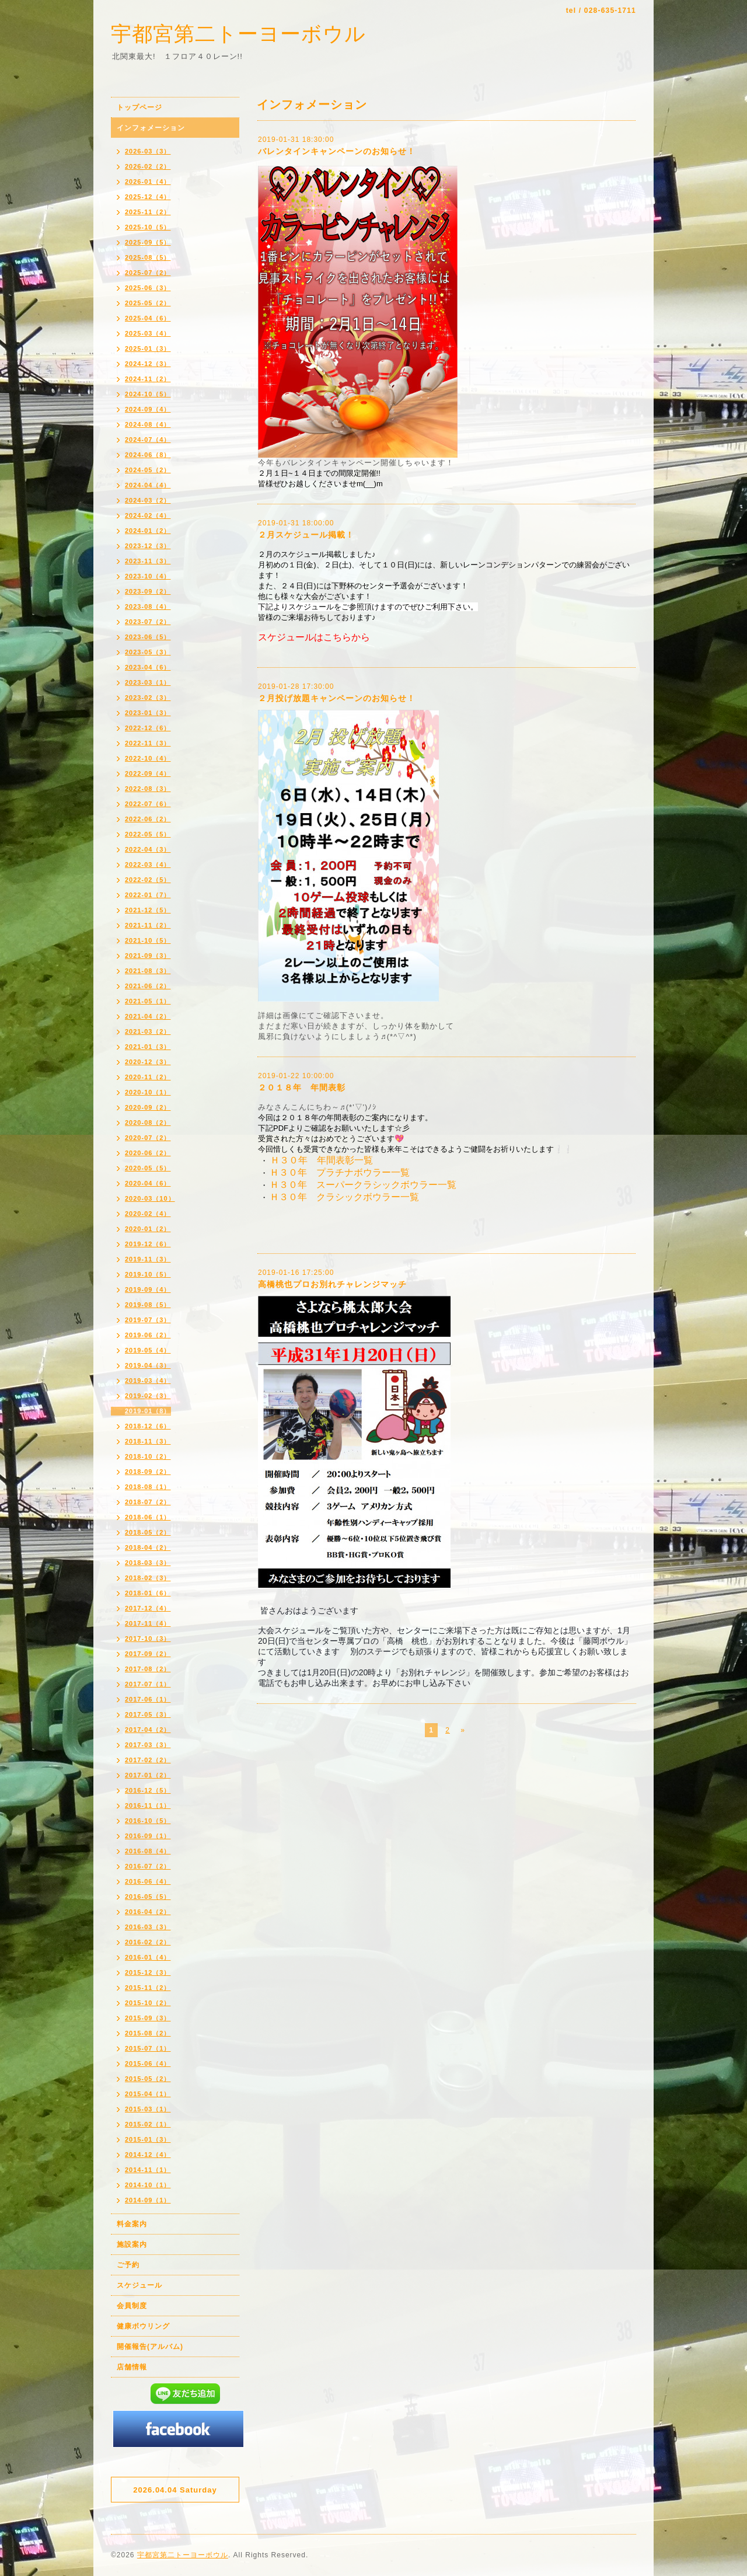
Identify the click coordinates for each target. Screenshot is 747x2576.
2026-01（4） (148, 181)
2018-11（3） (148, 1441)
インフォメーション (151, 128)
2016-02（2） (148, 1942)
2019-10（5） (148, 1274)
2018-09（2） (148, 1471)
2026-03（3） (148, 151)
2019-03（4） (148, 1380)
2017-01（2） (148, 1775)
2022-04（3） (148, 849)
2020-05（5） (148, 1168)
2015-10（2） (148, 2002)
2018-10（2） (148, 1456)
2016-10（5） (148, 1820)
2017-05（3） (148, 1714)
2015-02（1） (148, 2124)
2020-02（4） (148, 1213)
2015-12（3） (148, 1972)
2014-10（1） (148, 2184)
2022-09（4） (148, 773)
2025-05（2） (148, 302)
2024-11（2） (148, 378)
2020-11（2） (148, 1076)
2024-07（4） (148, 439)
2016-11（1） (148, 1805)
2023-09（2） (148, 591)
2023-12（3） (148, 545)
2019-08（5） (148, 1304)
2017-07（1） (148, 1684)
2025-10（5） (148, 227)
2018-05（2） (148, 1532)
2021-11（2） (148, 925)
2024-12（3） (148, 363)
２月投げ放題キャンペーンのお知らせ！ (337, 698)
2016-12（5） (148, 1790)
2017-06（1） (148, 1699)
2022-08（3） (148, 788)
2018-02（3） (148, 1577)
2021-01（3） (148, 1046)
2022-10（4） (148, 758)
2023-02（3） (148, 697)
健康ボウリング (143, 2326)
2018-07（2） (148, 1501)
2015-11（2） (148, 1987)
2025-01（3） (148, 348)
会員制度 (132, 2306)
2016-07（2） (148, 1866)
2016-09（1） (148, 1835)
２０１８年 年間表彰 (301, 1087)
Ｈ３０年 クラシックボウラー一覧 (344, 1197)
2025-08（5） (148, 257)
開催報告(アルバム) (150, 2347)
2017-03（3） (148, 1744)
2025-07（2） (148, 272)
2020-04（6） (148, 1183)
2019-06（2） (148, 1334)
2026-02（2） (148, 166)
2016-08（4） (148, 1851)
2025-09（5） (148, 242)
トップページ (139, 107)
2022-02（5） (148, 879)
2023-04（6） (148, 667)
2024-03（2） (148, 500)
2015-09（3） (148, 2017)
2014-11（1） (148, 2169)
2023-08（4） (148, 606)
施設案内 (132, 2244)
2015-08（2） (148, 2033)
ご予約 (128, 2265)
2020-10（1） (148, 1092)
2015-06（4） (148, 2063)
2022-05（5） (148, 834)
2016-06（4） (148, 1881)
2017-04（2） (148, 1729)
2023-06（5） (148, 636)
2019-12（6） (148, 1243)
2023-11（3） (148, 560)
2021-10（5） (148, 940)
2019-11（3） (148, 1259)
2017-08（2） (148, 1668)
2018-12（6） (148, 1426)
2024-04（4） (148, 485)
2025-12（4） (148, 196)
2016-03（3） (148, 1926)
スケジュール (139, 2285)
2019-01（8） (148, 1410)
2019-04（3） (148, 1365)
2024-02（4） (148, 515)
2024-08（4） (148, 424)
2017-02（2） (148, 1759)
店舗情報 (132, 2367)
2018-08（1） (148, 1486)
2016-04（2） (148, 1911)
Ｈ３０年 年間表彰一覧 (321, 1160)
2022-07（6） (148, 803)
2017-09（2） (148, 1653)
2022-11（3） (148, 743)
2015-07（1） (148, 2048)
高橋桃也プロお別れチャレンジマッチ (332, 1284)
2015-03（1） (148, 2109)
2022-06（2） (148, 818)
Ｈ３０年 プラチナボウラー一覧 (341, 1172)
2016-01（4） (148, 1957)
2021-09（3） (148, 955)
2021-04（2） (148, 1016)
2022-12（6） (148, 727)
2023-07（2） (148, 621)
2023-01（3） (148, 712)
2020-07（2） (148, 1137)
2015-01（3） (148, 2139)
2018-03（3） (148, 1562)
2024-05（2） (148, 469)
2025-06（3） (148, 287)
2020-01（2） (148, 1228)
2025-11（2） (148, 211)
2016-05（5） (148, 1896)
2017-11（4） (148, 1623)
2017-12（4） (148, 1608)
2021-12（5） (148, 910)
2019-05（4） (148, 1350)
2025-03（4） (148, 333)
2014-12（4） (148, 2154)
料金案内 (132, 2224)
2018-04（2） (148, 1547)
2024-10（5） (148, 394)
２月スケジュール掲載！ (306, 534)
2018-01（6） (148, 1593)
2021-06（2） (148, 985)
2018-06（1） (148, 1517)
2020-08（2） (148, 1122)
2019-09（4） (148, 1289)
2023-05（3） (148, 652)
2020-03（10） (150, 1198)
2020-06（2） (148, 1152)
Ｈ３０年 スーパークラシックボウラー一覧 (363, 1185)
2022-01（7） (148, 894)
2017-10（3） (148, 1638)
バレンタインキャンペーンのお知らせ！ (337, 151)
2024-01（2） (148, 530)
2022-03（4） (148, 864)
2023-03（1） (148, 682)
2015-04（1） (148, 2093)
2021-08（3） (148, 970)
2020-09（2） (148, 1107)
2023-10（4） (148, 576)
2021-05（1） (148, 1001)
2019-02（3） (148, 1395)
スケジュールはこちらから (314, 637)
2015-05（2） (148, 2078)
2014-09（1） (148, 2200)
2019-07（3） (148, 1319)
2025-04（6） (148, 318)
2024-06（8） (148, 454)
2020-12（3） (148, 1061)
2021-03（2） (148, 1031)
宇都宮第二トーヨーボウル (238, 33)
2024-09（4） (148, 409)
